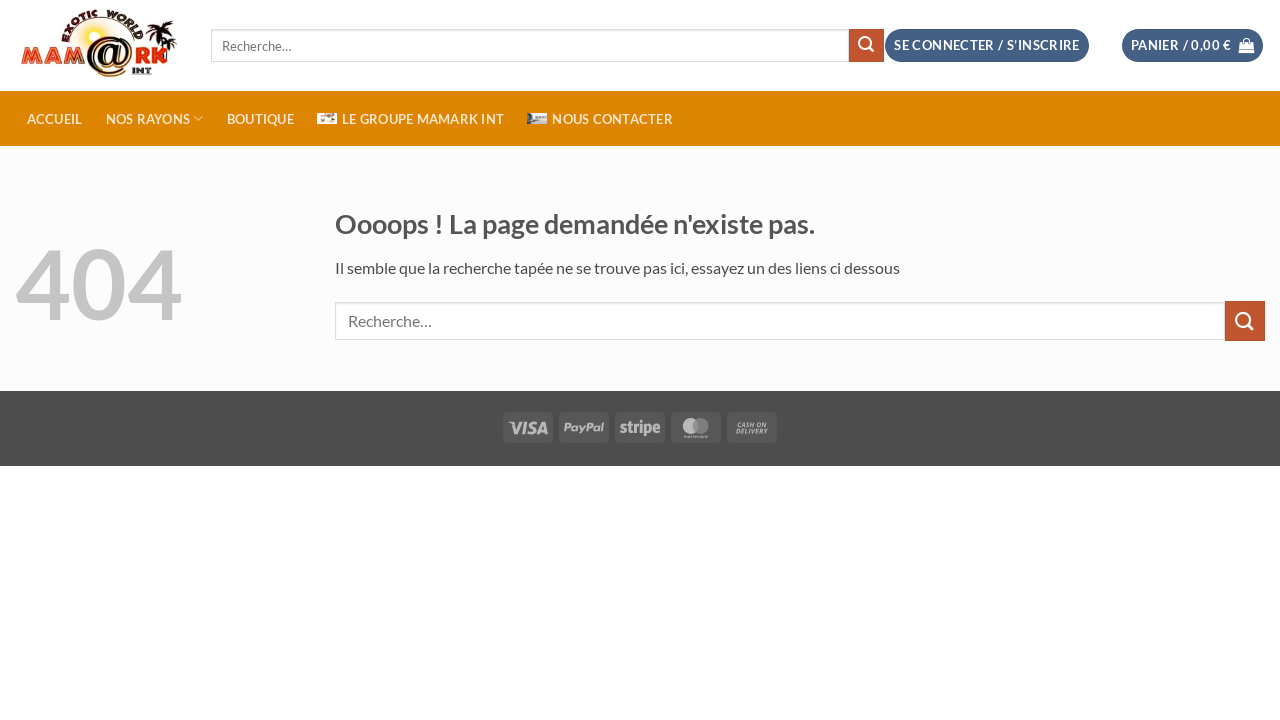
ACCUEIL (55, 119)
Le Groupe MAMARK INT (410, 119)
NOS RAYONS (155, 118)
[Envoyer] (866, 46)
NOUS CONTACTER (600, 119)
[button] (1193, 45)
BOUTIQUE (260, 119)
